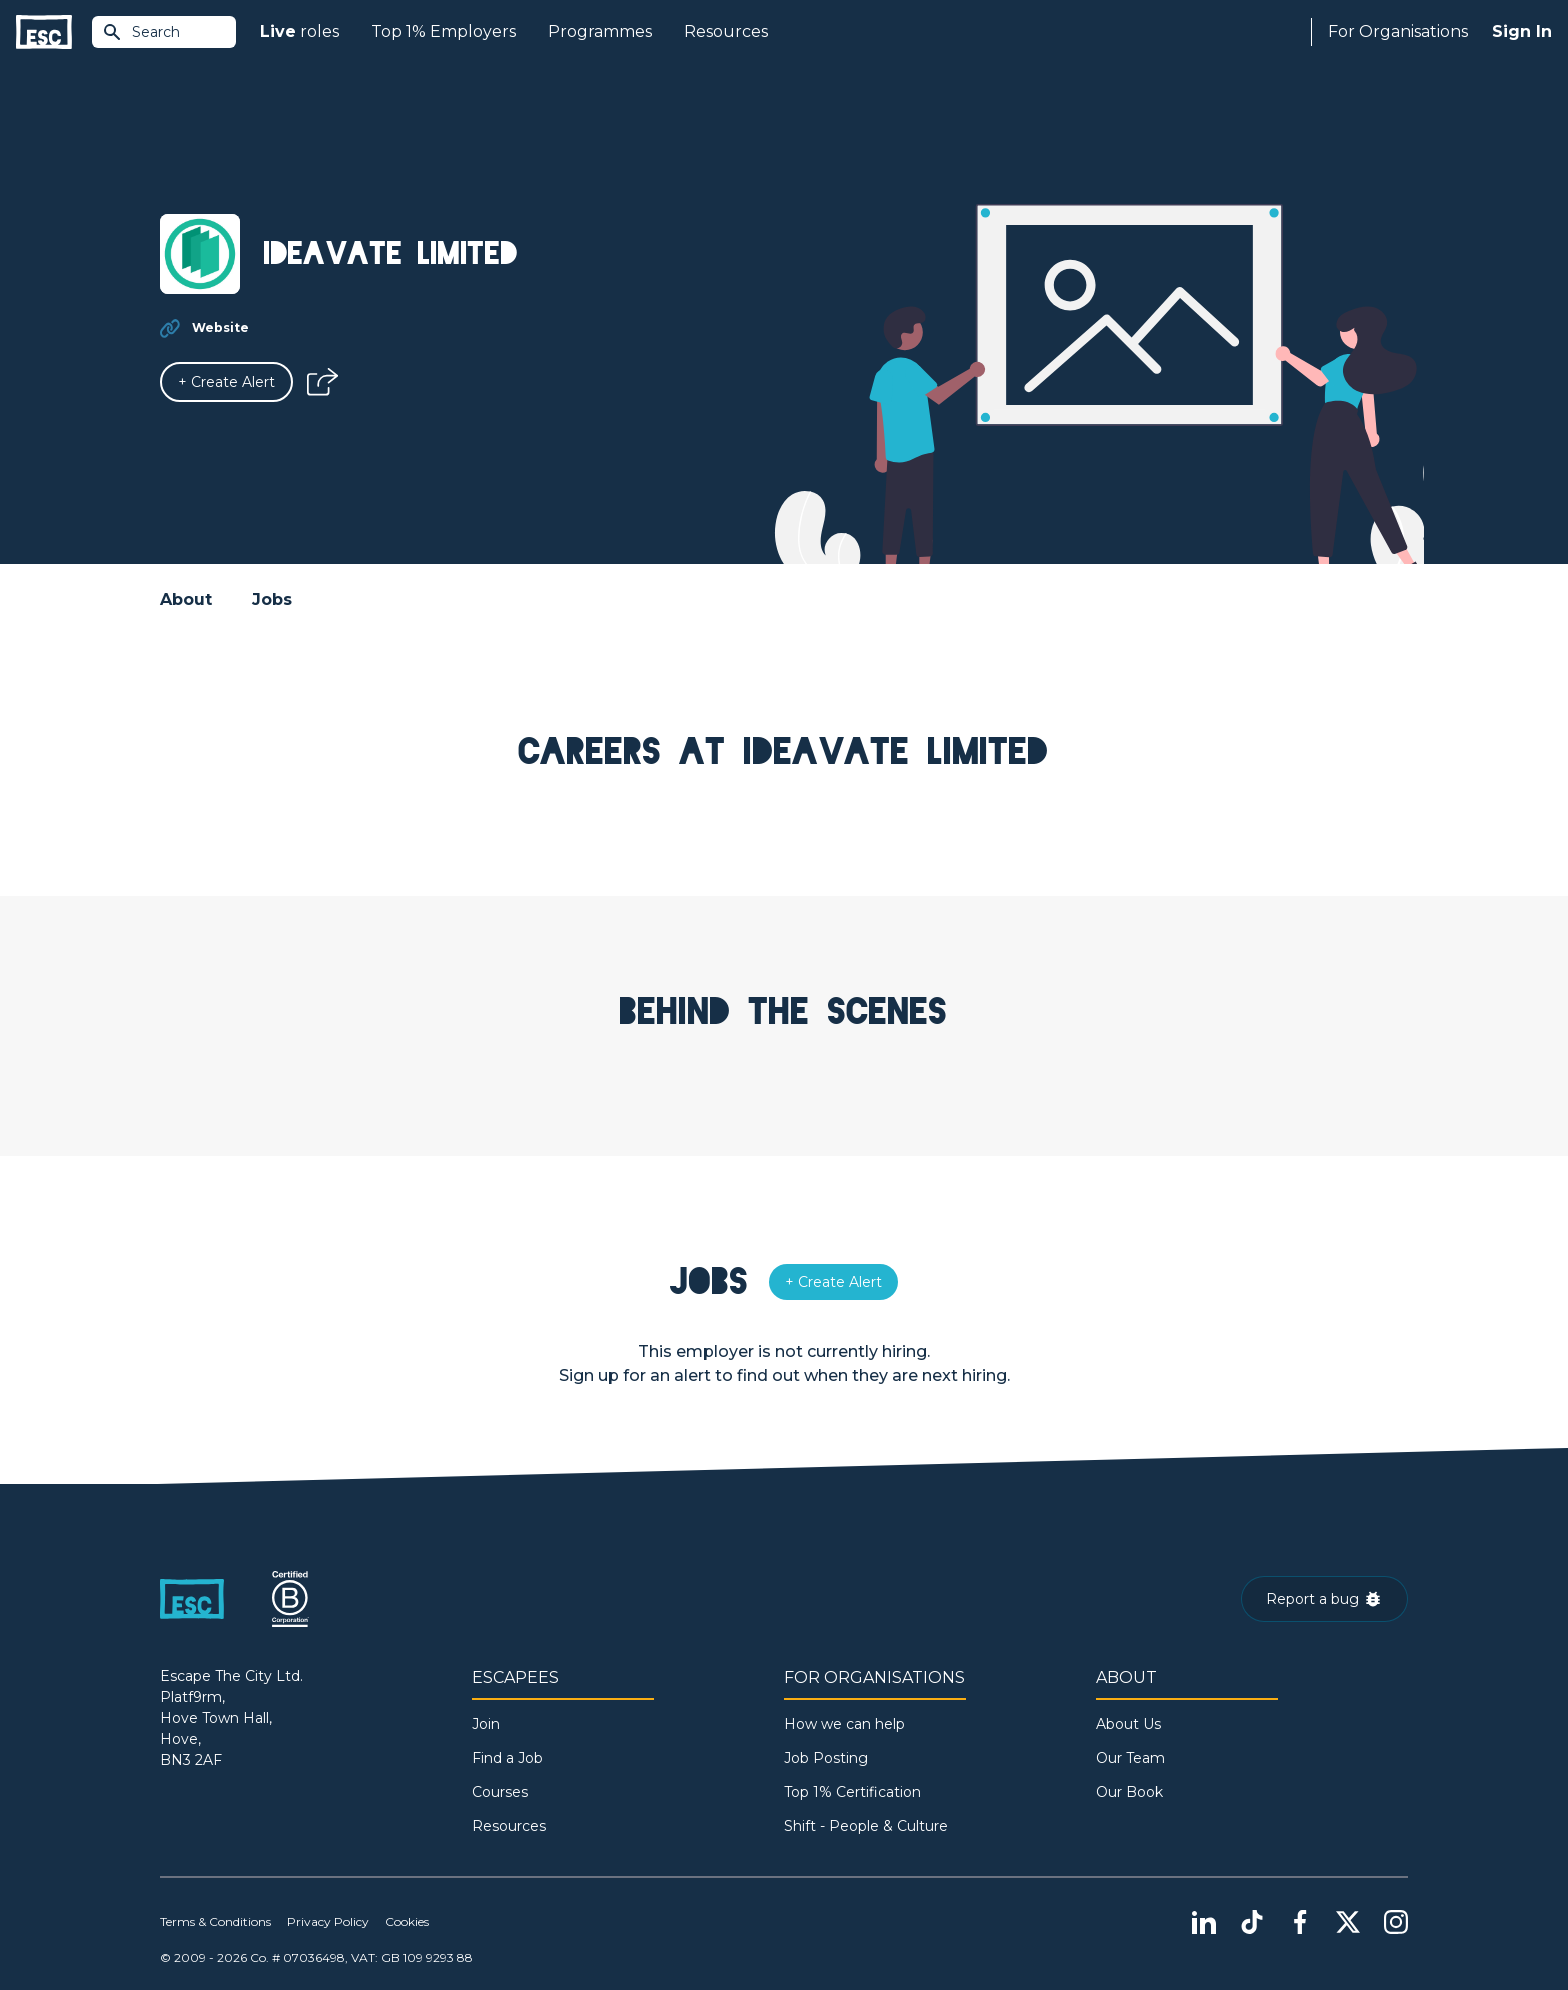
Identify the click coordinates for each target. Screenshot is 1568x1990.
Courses (500, 1792)
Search (141, 32)
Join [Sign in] (486, 1724)
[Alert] (226, 382)
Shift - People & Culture (866, 1826)
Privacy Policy (328, 1921)
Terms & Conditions (215, 1921)
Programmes (600, 31)
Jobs (272, 599)
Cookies (407, 1921)
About (186, 599)
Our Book (1129, 1792)
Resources (726, 31)
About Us (1128, 1724)
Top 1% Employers (443, 31)
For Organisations (1398, 31)
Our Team (1130, 1758)
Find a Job (507, 1758)
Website (220, 327)
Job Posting (826, 1758)
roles (299, 32)
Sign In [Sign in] (1522, 31)
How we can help (844, 1724)
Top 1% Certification (852, 1792)
